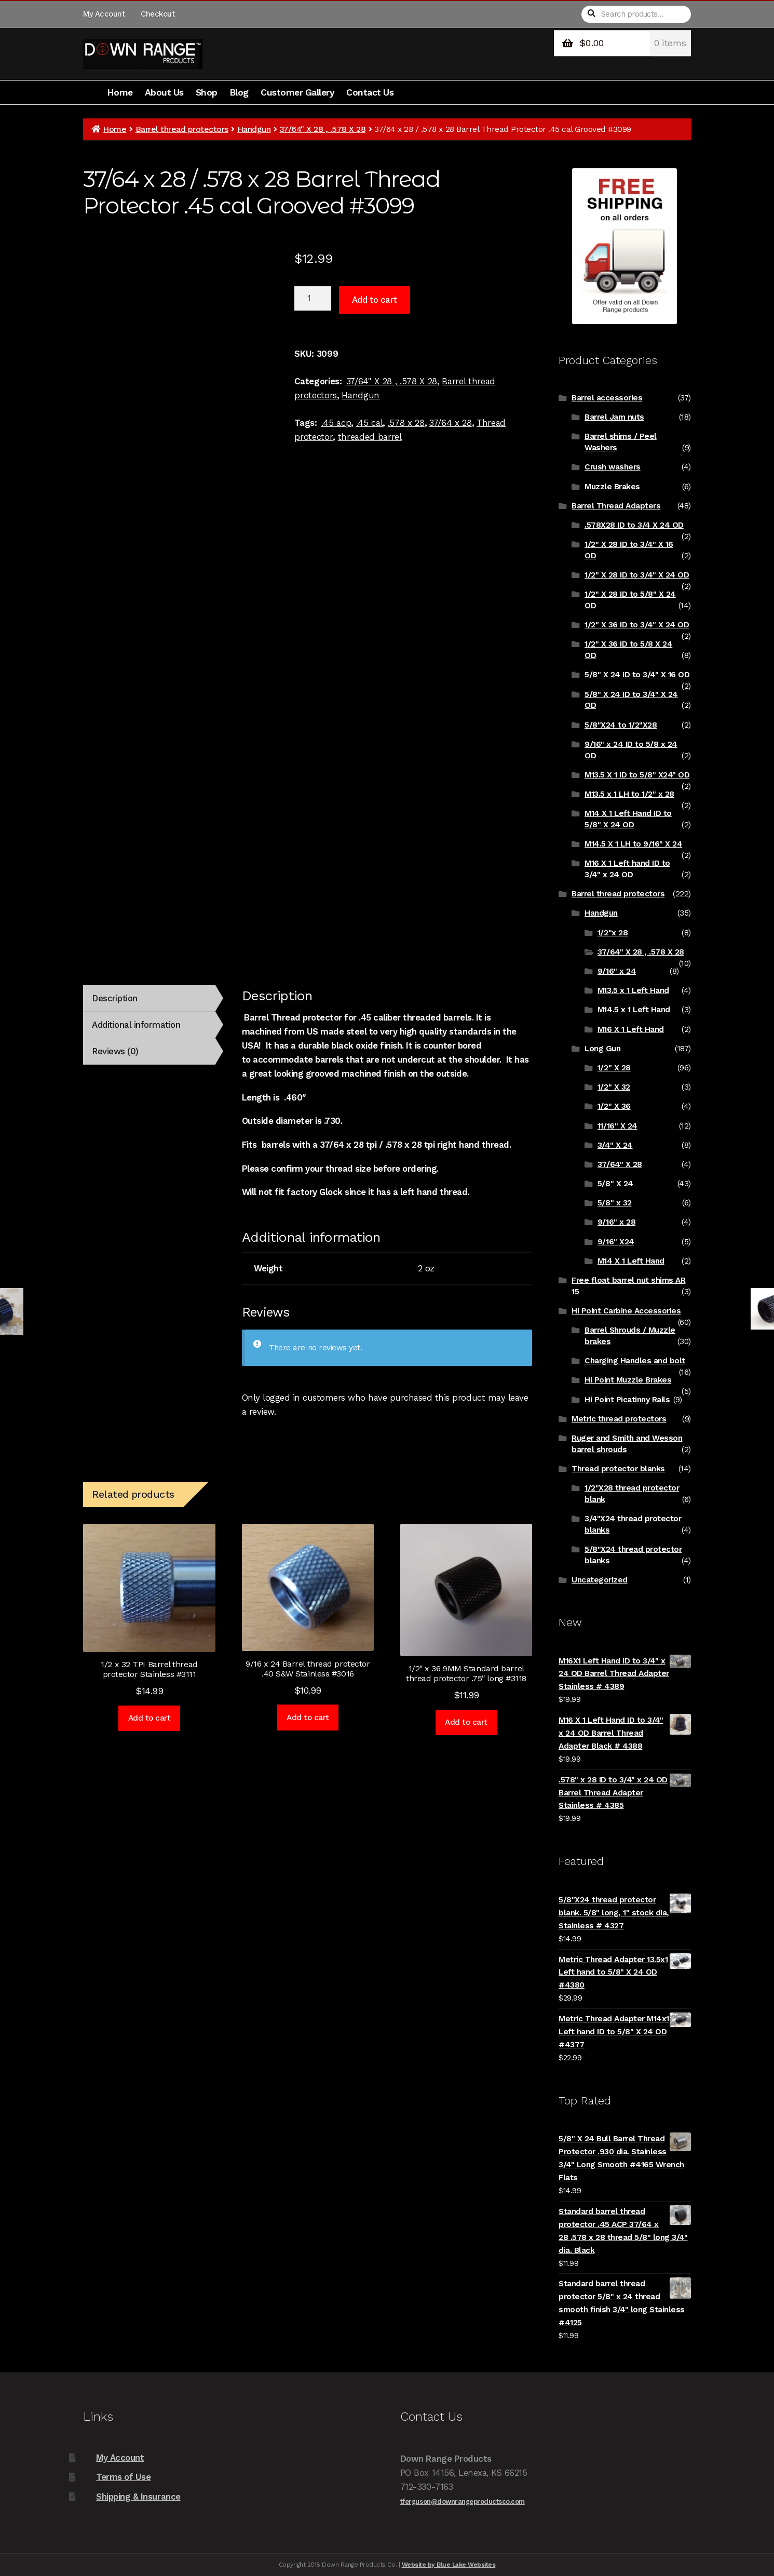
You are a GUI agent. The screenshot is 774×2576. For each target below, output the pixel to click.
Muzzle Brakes (612, 486)
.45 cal (369, 423)
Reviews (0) (115, 1051)
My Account (104, 14)
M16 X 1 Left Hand (631, 1029)
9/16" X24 (616, 1241)
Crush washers (613, 467)
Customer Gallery (297, 92)
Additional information (136, 1024)
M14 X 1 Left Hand (631, 1261)
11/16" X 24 (617, 1126)
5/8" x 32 (615, 1203)
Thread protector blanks (618, 1468)
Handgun (254, 129)
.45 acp (336, 423)
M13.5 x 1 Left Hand (633, 990)
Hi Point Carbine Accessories (626, 1311)
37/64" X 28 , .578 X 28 (323, 129)
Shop (207, 92)
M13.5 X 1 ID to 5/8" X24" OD (637, 775)
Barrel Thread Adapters (616, 506)
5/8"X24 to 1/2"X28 (621, 725)
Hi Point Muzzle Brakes (628, 1380)
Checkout (157, 14)
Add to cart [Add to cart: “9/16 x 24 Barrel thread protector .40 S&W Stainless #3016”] (308, 1717)
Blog (239, 92)
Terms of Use (123, 2477)
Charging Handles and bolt (635, 1360)
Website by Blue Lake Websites (449, 2564)
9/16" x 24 (617, 971)
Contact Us (369, 92)
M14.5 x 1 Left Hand (634, 1009)
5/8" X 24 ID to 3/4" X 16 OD (637, 674)
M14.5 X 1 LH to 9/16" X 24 (633, 844)
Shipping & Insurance (138, 2496)
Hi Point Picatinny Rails (627, 1399)
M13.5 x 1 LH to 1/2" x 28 (629, 794)
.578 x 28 (406, 423)
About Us (164, 92)
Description (115, 998)
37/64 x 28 (450, 423)
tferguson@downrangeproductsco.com (462, 2501)
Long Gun (602, 1048)
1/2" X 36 (614, 1106)
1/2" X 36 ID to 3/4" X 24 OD (637, 624)
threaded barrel (370, 437)
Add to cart (374, 299)
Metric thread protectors (619, 1419)
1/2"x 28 (613, 932)
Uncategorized (600, 1580)
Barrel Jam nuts (614, 417)
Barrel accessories (607, 398)
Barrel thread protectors (181, 129)
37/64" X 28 (620, 1164)
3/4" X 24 (615, 1145)
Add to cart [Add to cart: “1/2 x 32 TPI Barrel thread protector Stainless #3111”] (149, 1718)
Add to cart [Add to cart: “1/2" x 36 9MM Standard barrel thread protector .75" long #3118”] (466, 1722)
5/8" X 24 (615, 1183)
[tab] (149, 998)
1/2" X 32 (614, 1087)
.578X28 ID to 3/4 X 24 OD (634, 525)
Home (120, 92)
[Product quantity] (312, 298)
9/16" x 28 (616, 1222)
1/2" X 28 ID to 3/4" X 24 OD (637, 575)
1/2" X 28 (614, 1067)
